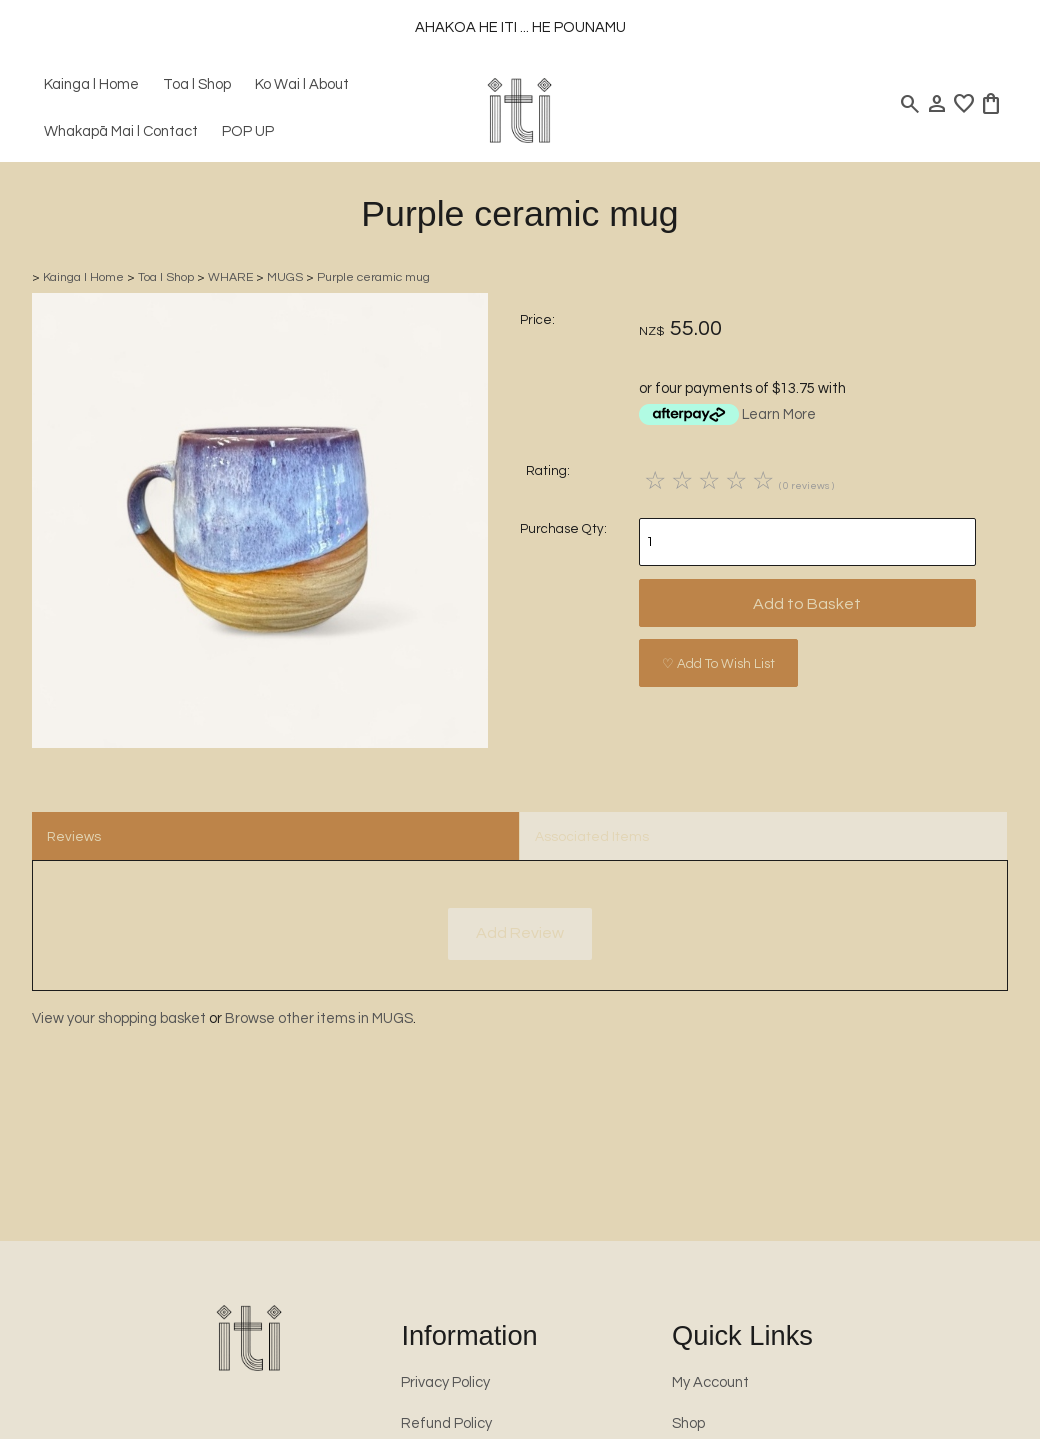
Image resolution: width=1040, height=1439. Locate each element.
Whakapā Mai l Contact (121, 131)
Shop (688, 1423)
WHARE (230, 277)
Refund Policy (446, 1423)
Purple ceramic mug (373, 277)
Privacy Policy (445, 1382)
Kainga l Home (91, 84)
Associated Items (592, 837)
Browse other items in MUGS (319, 1018)
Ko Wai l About (302, 84)
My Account (710, 1382)
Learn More (779, 414)
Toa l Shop (197, 84)
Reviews (74, 837)
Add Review (520, 933)
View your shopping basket (119, 1018)
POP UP (248, 131)
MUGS (285, 277)
